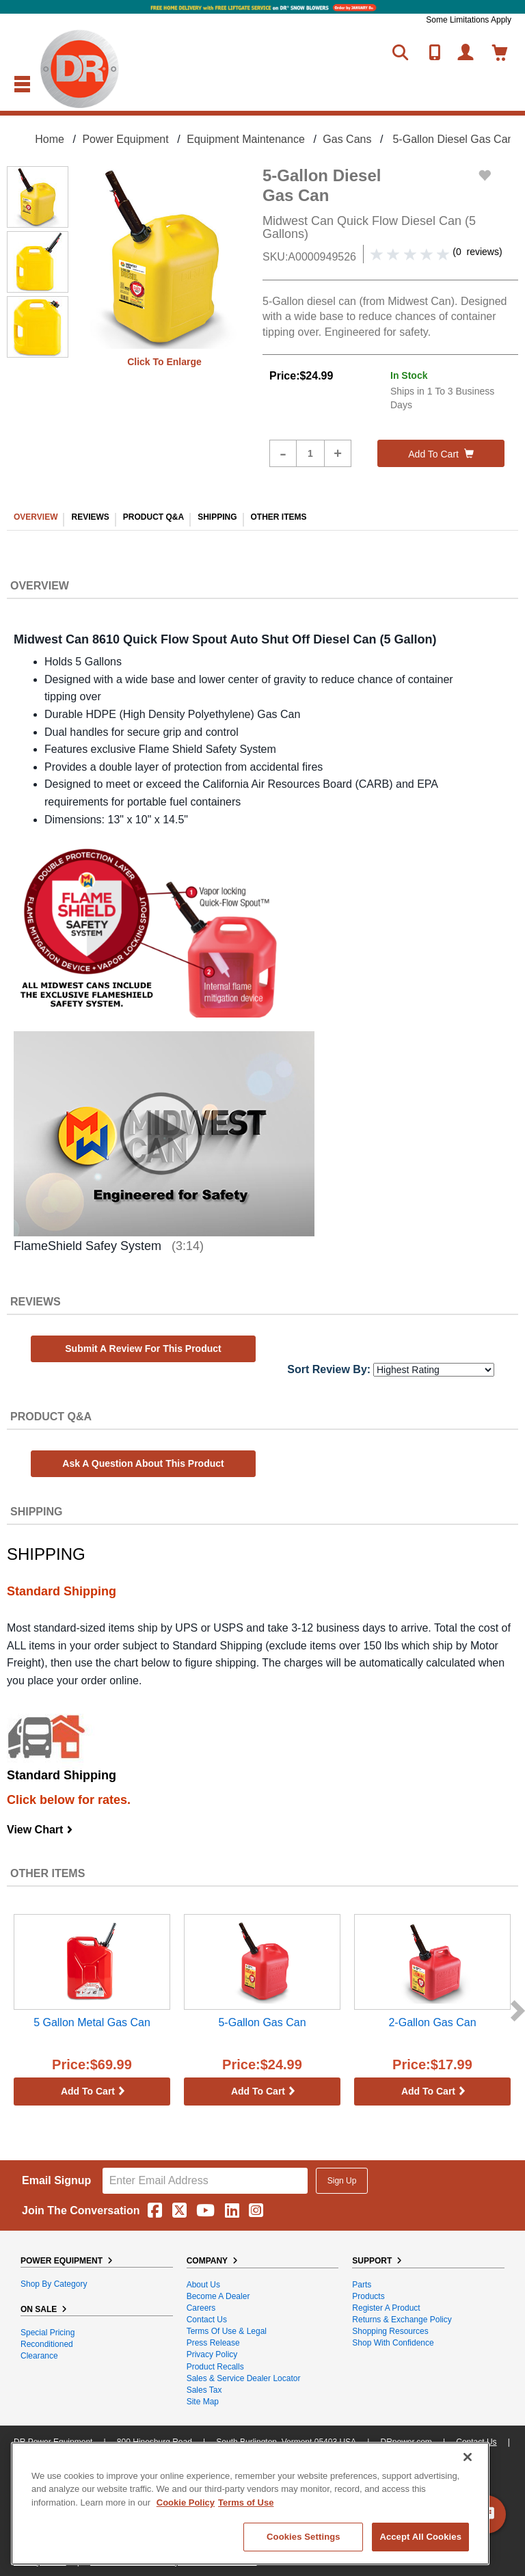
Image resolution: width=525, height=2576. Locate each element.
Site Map (203, 2401)
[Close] (468, 2457)
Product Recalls (215, 2367)
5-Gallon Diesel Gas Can (452, 139)
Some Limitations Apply (468, 20)
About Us (203, 2284)
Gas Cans (347, 139)
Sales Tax (204, 2390)
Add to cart (441, 454)
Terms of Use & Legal (227, 2331)
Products (368, 2296)
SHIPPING (217, 517)
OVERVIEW (35, 517)
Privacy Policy (212, 2354)
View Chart (40, 1829)
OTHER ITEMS (279, 517)
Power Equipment (125, 139)
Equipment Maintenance (246, 139)
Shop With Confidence (392, 2343)
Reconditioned (47, 2344)
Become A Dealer (218, 2296)
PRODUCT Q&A (153, 517)
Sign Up (342, 2181)
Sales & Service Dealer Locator (244, 2378)
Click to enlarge (164, 361)
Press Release (213, 2343)
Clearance (39, 2356)
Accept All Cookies (420, 2537)
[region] (250, 2503)
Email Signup (56, 2180)
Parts (361, 2284)
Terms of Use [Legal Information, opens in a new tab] (245, 2502)
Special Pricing (48, 2332)
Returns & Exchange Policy (401, 2319)
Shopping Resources (390, 2331)
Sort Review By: (329, 1369)
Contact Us (207, 2319)
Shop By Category (54, 2284)
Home (49, 139)
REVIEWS (90, 517)
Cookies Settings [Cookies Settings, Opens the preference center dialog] (303, 2537)
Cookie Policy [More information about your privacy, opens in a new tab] (186, 2502)
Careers (201, 2308)
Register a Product (386, 2308)
